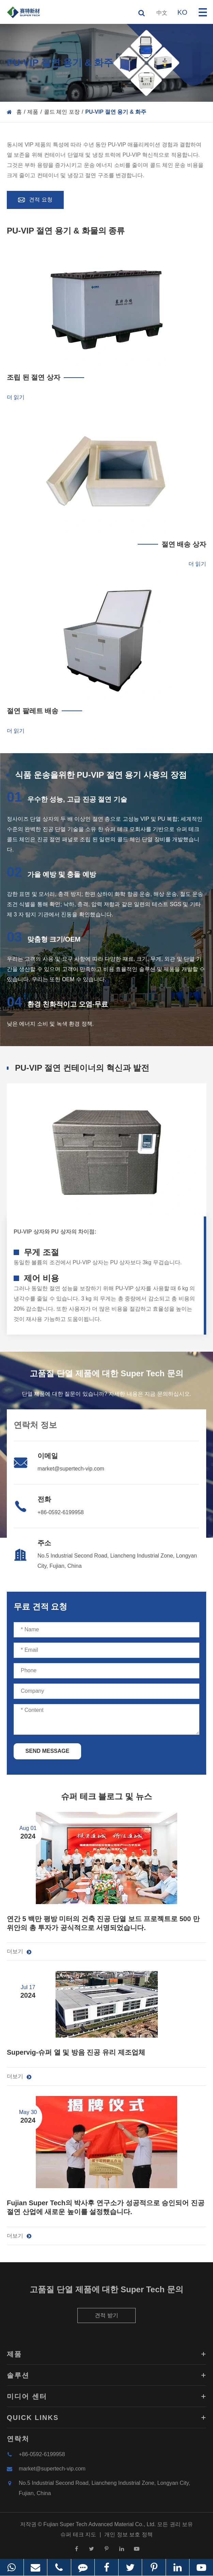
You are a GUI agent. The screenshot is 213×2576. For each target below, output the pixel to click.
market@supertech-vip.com (70, 1469)
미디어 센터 (106, 2399)
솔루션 (106, 2378)
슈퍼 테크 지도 (78, 2537)
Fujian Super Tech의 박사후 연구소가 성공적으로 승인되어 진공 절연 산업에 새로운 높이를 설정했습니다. (105, 2207)
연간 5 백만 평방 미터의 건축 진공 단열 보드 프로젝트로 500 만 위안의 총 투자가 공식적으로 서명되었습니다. (103, 1923)
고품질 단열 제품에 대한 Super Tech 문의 (106, 2292)
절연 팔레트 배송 (32, 711)
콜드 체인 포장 (62, 112)
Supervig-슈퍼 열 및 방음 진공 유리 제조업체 (76, 2052)
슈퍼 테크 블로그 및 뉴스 (106, 1796)
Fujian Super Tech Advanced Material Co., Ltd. (99, 2527)
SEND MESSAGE (48, 1751)
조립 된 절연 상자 (33, 377)
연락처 (18, 2441)
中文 (161, 13)
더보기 (19, 1951)
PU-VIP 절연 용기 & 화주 (115, 112)
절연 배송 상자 (184, 544)
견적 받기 (106, 2318)
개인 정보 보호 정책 (128, 2537)
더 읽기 (16, 397)
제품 (32, 112)
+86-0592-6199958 (60, 1512)
